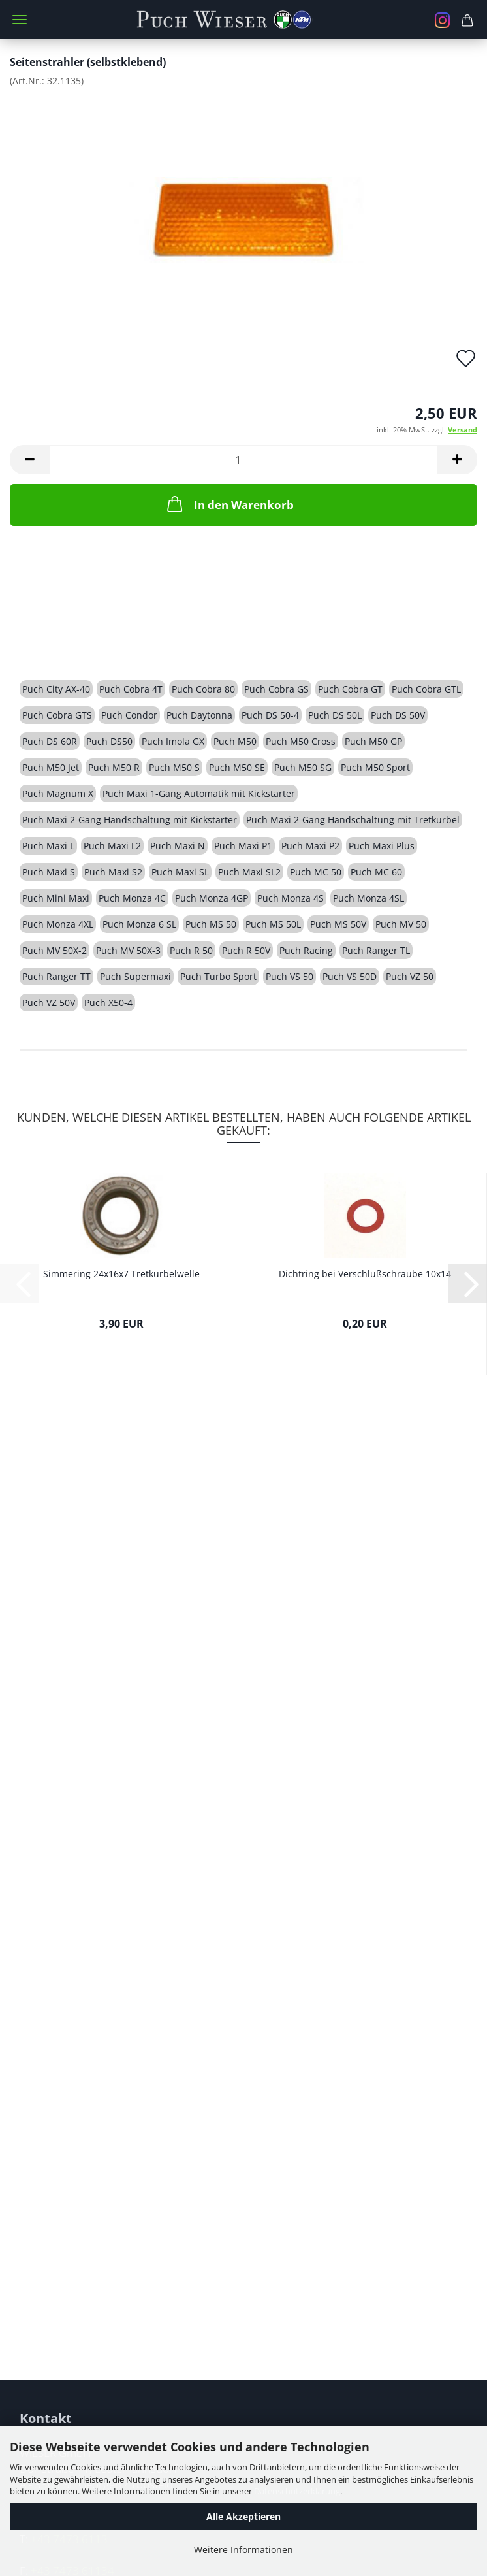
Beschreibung (69, 642)
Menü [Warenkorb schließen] (19, 19)
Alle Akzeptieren (243, 2516)
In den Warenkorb (229, 503)
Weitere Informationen (243, 2549)
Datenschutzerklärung (297, 2491)
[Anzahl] (243, 459)
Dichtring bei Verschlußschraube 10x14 (365, 1273)
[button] (29, 459)
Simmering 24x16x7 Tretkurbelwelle (121, 1273)
